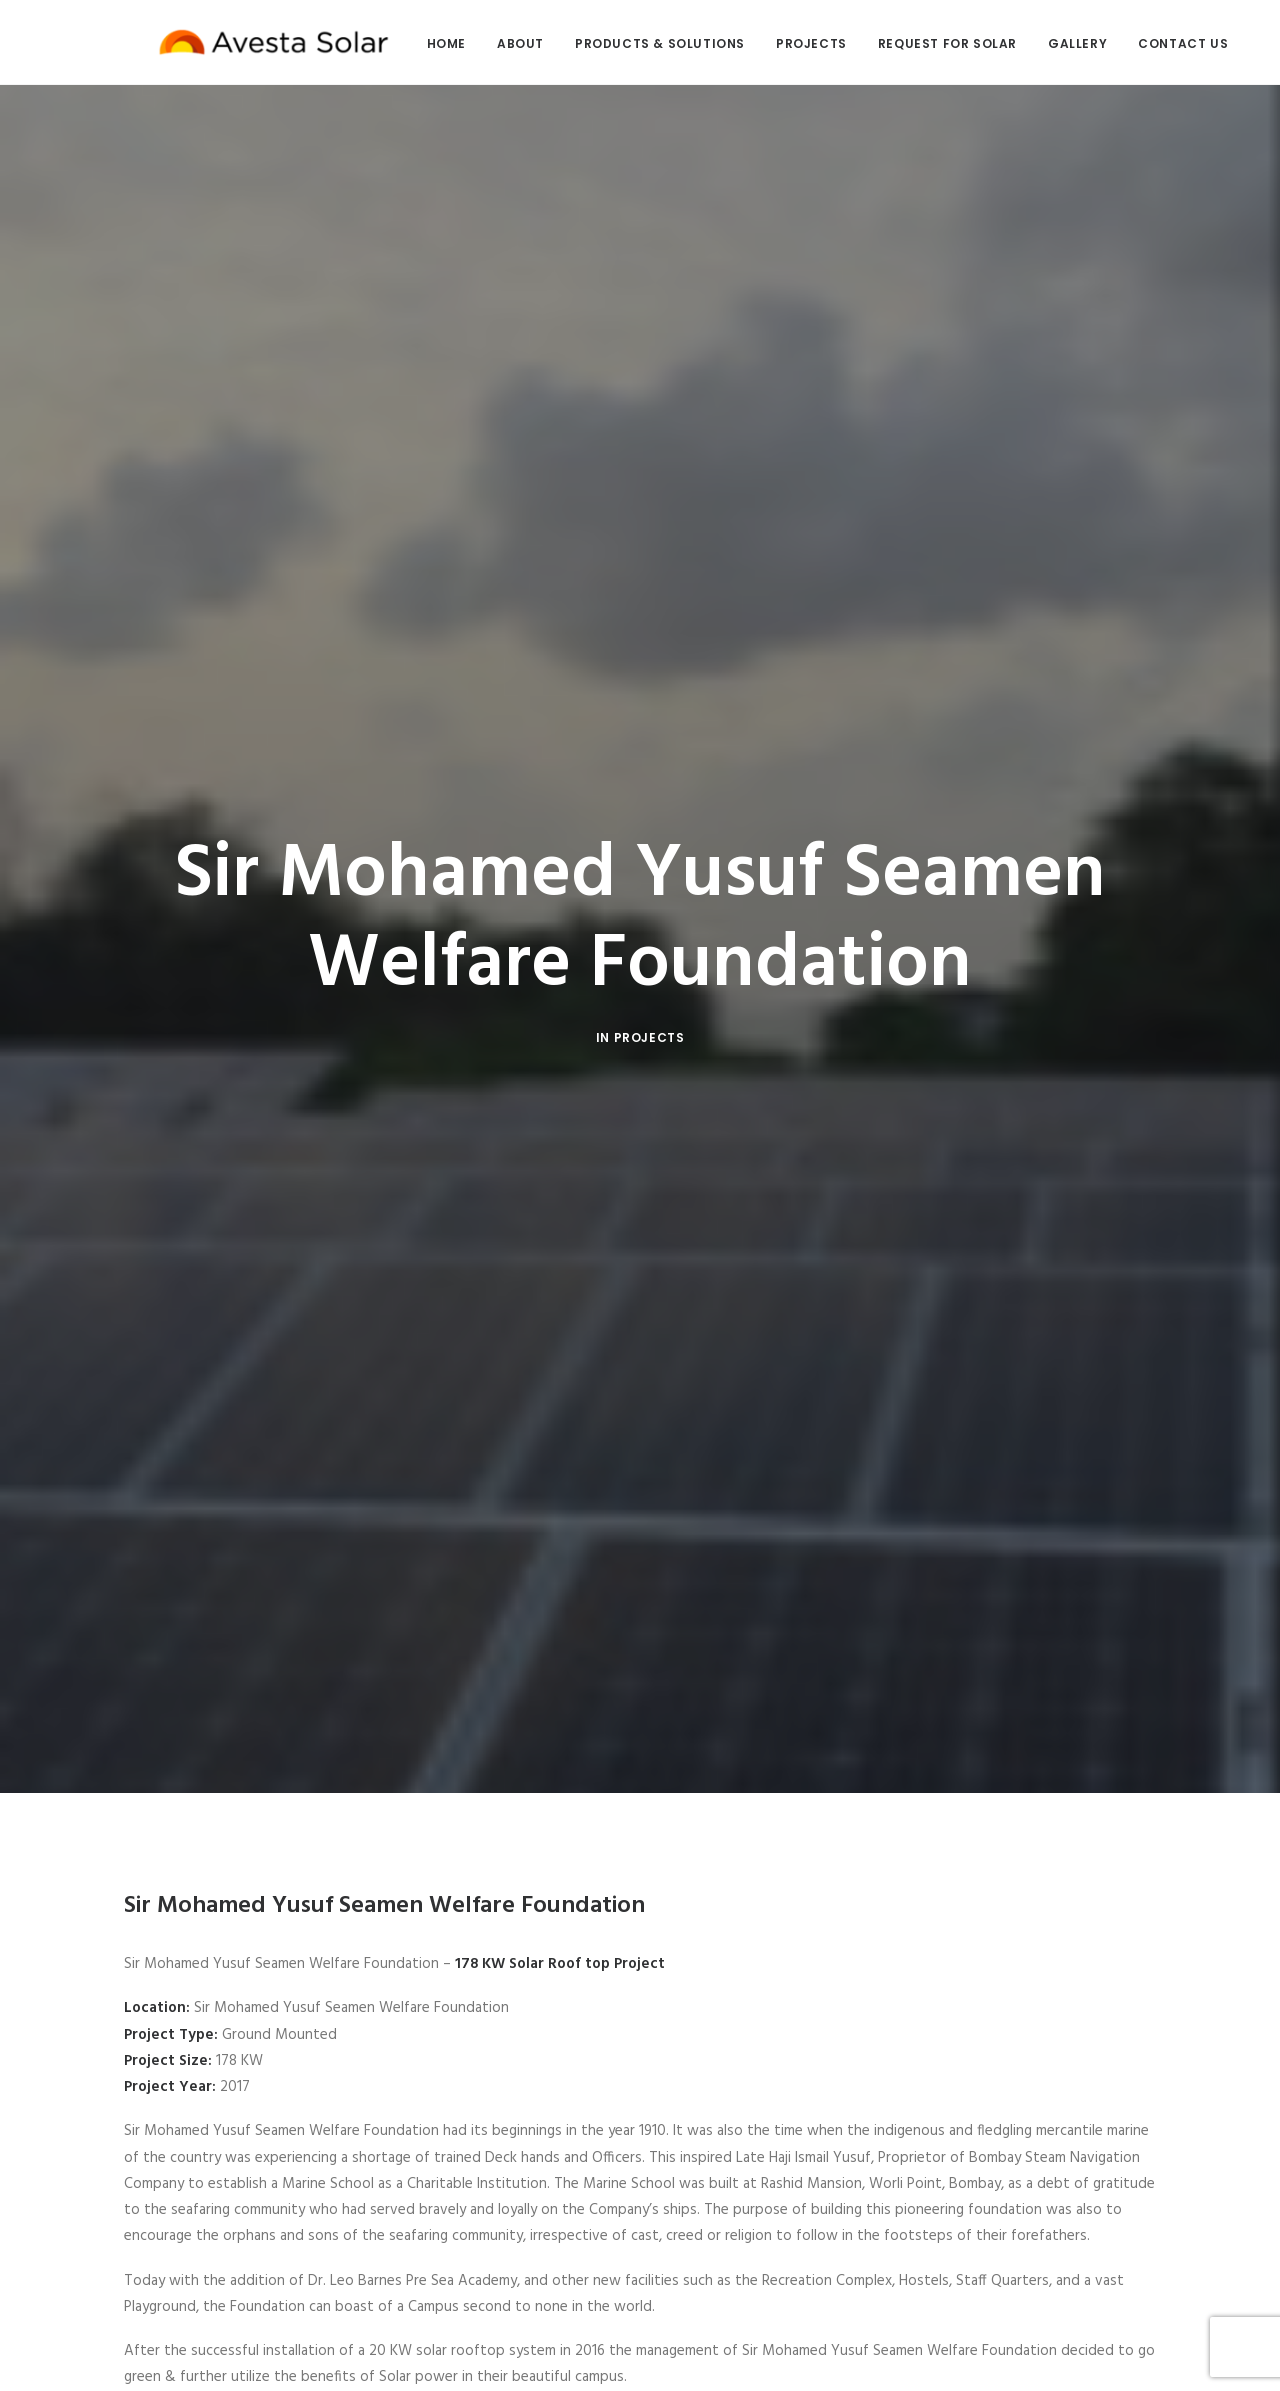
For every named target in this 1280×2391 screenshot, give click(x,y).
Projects (779, 43)
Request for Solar (915, 43)
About (488, 43)
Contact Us (1151, 43)
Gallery (1045, 43)
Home (414, 43)
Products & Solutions (628, 43)
